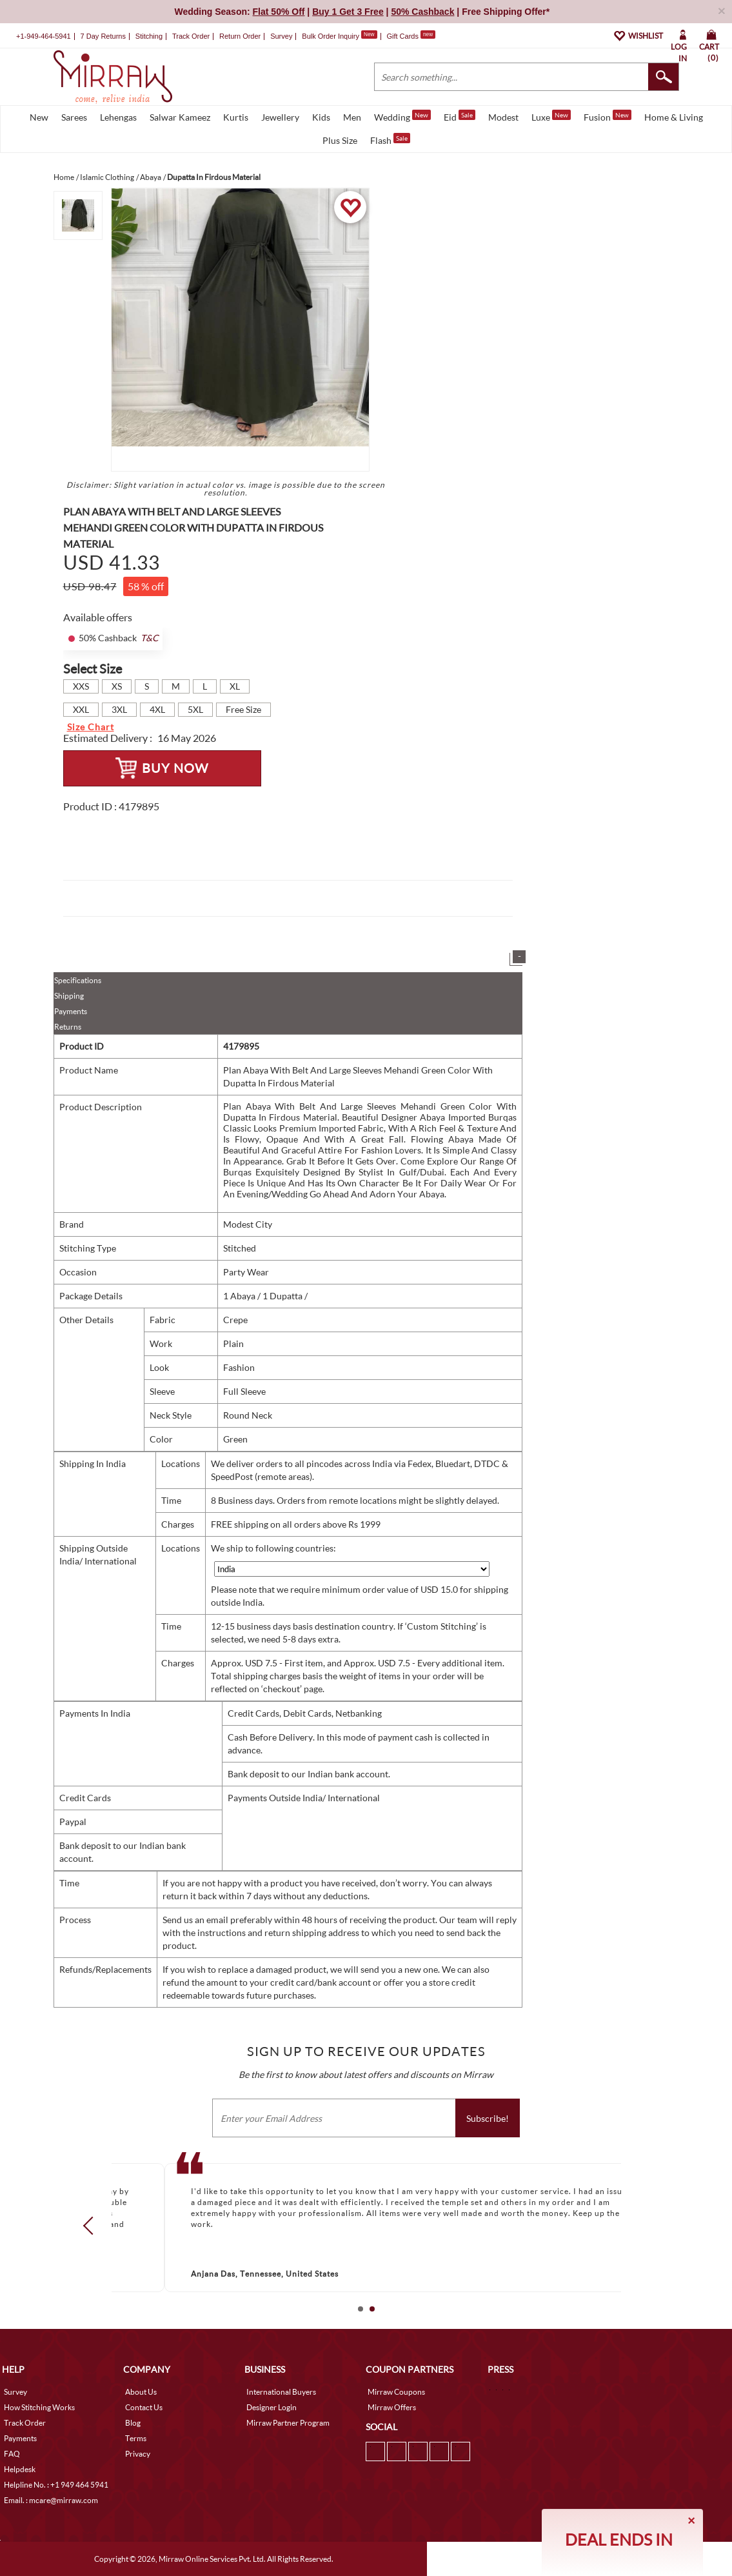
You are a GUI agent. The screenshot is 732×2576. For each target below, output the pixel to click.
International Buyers (281, 2392)
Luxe (551, 116)
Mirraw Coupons (396, 2392)
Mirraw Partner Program (288, 2423)
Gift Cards (410, 36)
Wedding (402, 116)
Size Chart (90, 726)
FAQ (12, 2454)
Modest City (247, 1224)
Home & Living (673, 117)
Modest (503, 117)
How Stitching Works (39, 2407)
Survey (281, 36)
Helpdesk (19, 2469)
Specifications (77, 980)
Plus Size (339, 140)
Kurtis (235, 117)
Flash (390, 139)
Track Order (191, 36)
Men (352, 117)
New (39, 117)
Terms (135, 2438)
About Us (141, 2392)
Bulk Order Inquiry (330, 36)
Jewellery (280, 117)
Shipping (69, 996)
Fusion (607, 116)
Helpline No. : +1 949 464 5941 (56, 2485)
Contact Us (144, 2407)
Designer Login (271, 2407)
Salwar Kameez (180, 117)
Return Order (240, 36)
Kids (321, 117)
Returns (67, 1027)
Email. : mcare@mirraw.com (51, 2500)
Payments (70, 1011)
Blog (133, 2423)
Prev (92, 2225)
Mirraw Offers (392, 2407)
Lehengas (118, 117)
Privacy (137, 2454)
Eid (459, 116)
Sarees (74, 117)
